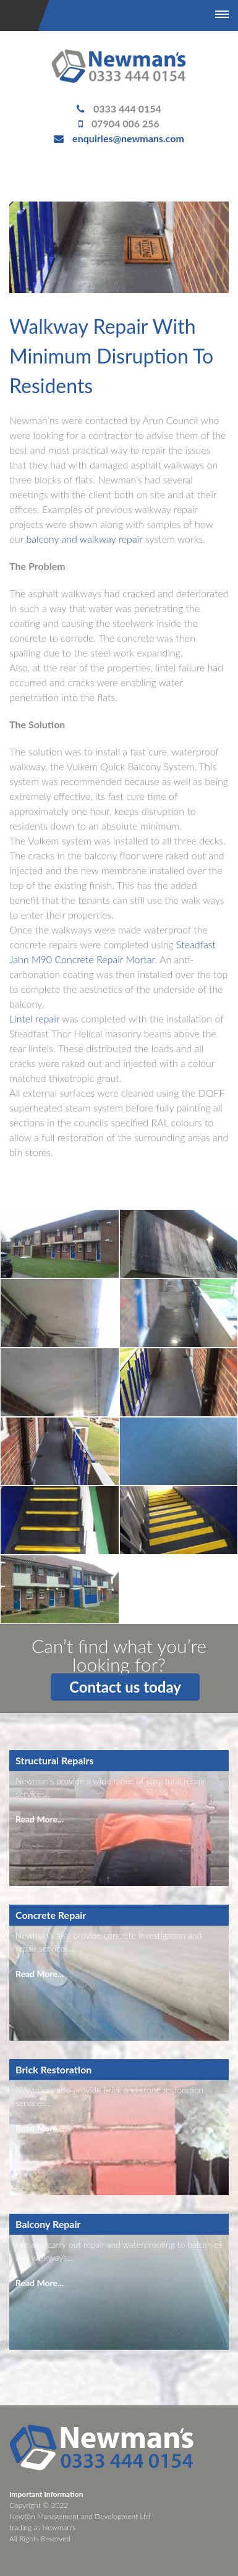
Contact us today (125, 1687)
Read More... (39, 1819)
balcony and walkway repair (84, 539)
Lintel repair (34, 1018)
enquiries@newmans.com (128, 138)
